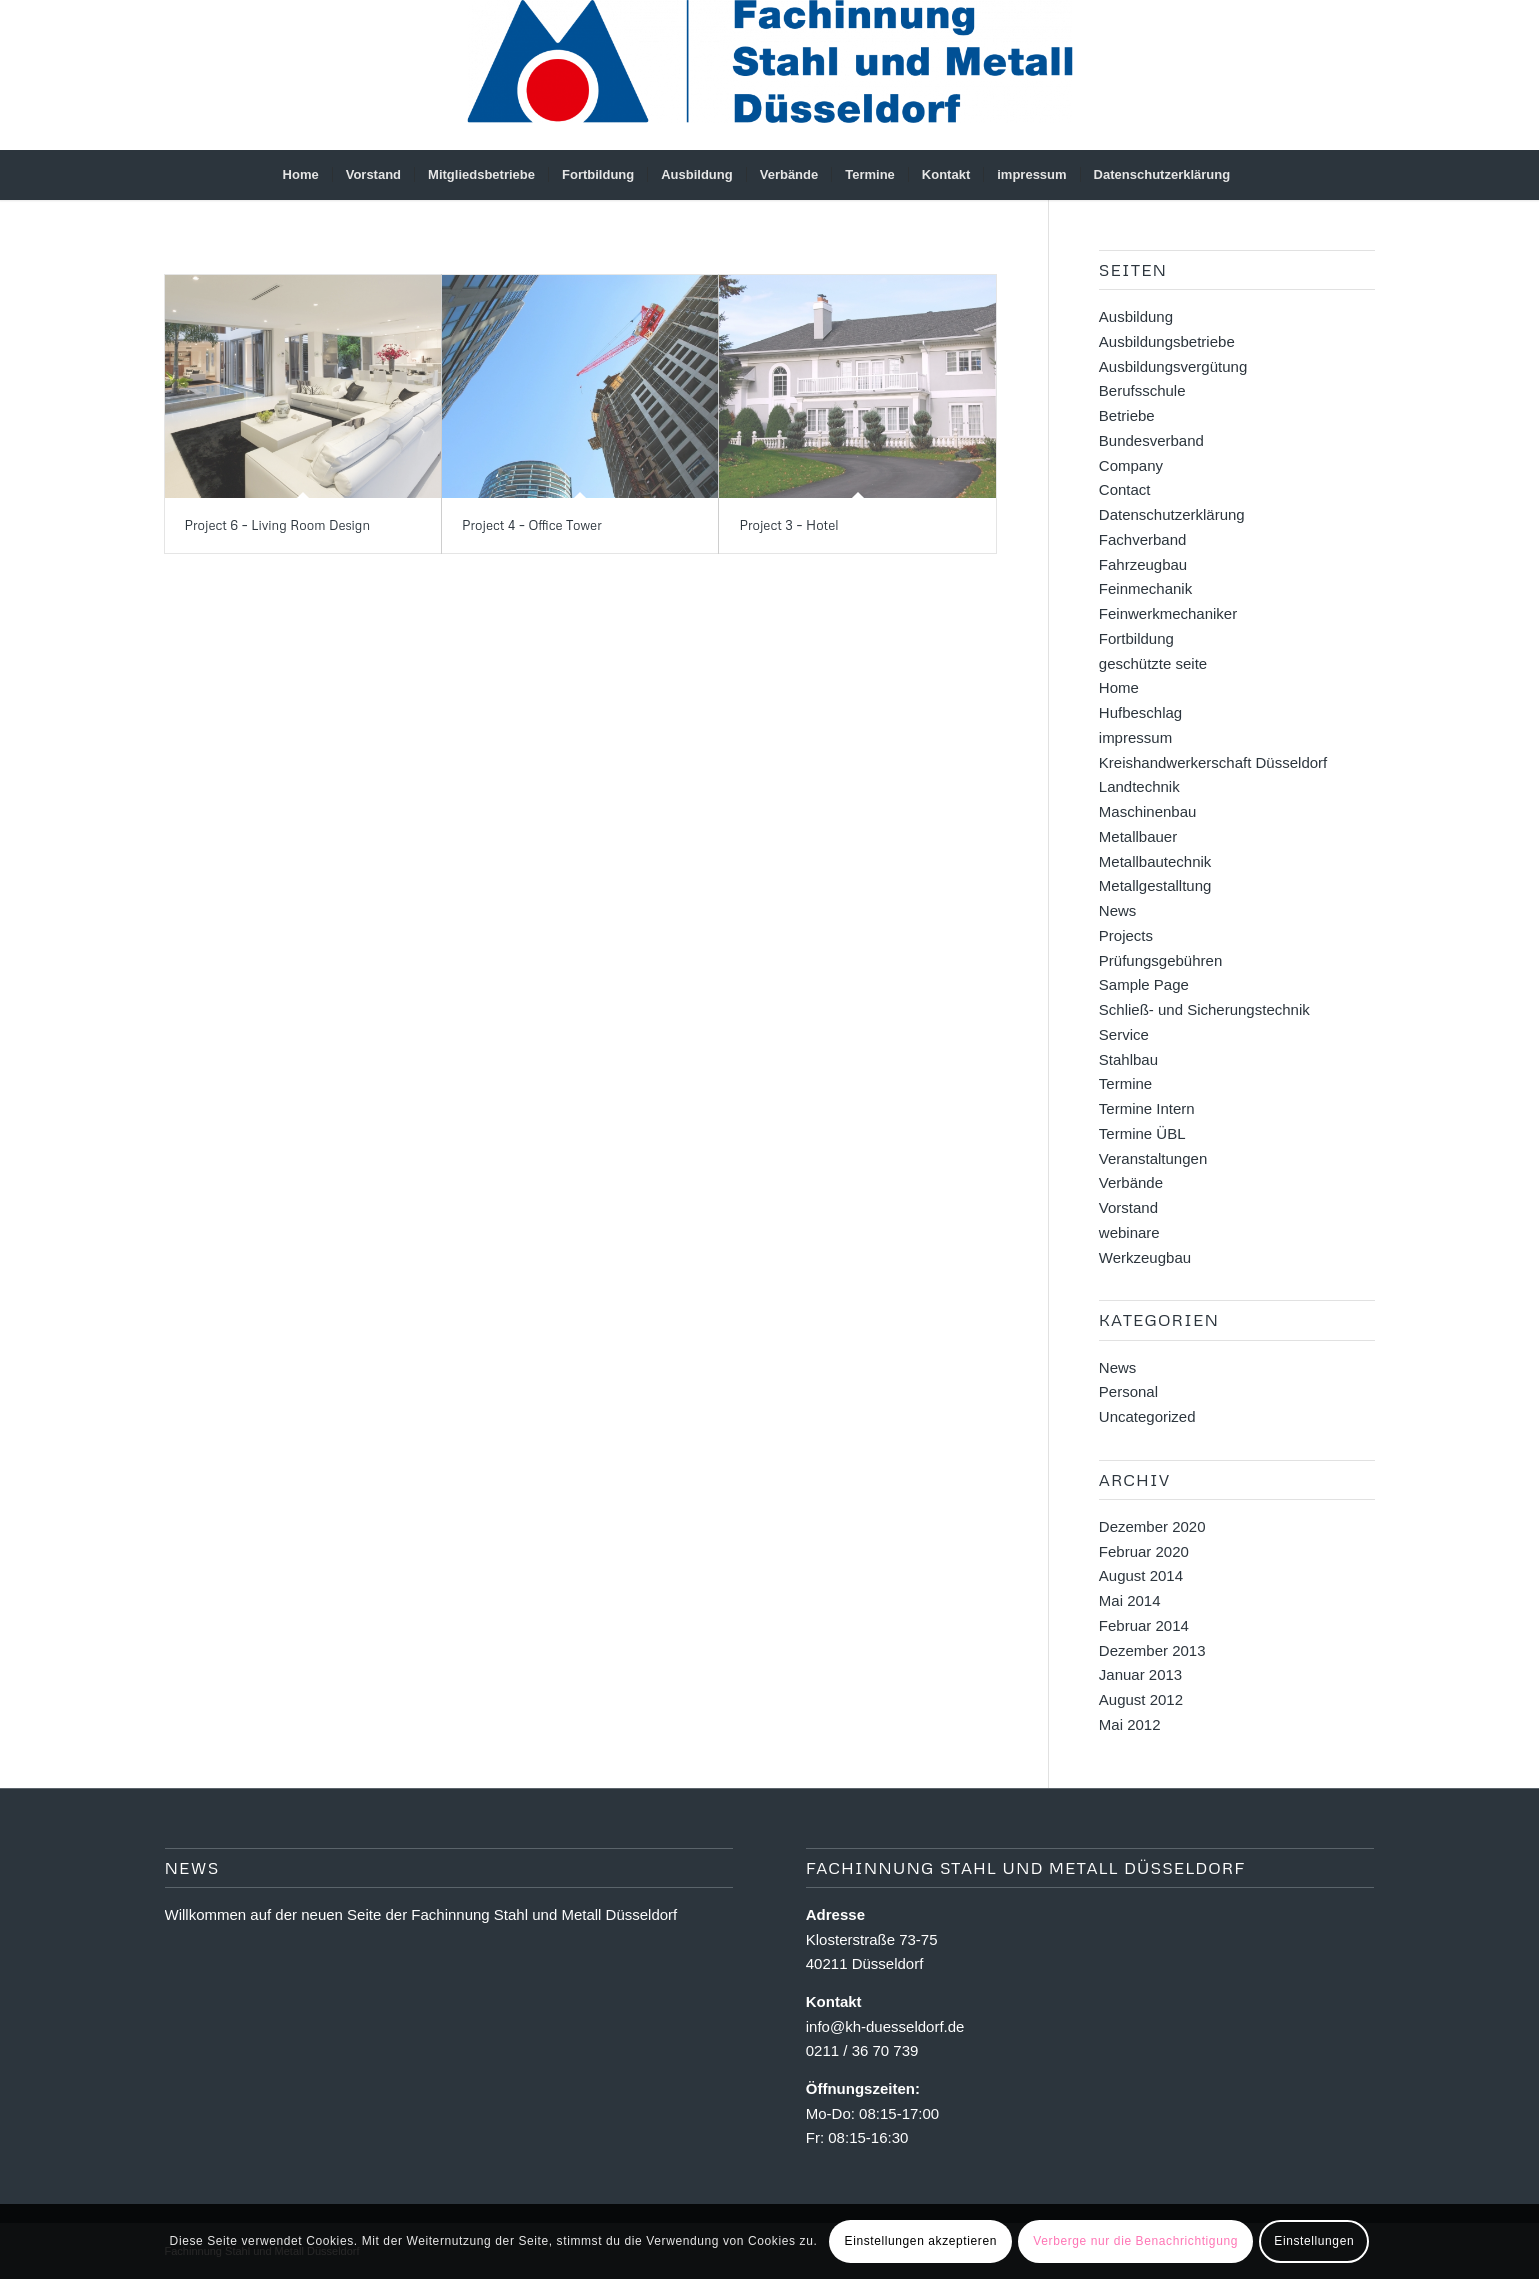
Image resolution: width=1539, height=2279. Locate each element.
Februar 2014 (1144, 1625)
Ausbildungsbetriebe (1167, 341)
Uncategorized (1147, 1416)
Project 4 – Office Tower (532, 525)
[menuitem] (301, 175)
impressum (1135, 737)
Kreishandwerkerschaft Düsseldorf (1213, 762)
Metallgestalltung (1155, 885)
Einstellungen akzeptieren (921, 2241)
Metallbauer (1138, 836)
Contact (1125, 489)
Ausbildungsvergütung (1173, 366)
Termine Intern (1147, 1108)
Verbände (1131, 1182)
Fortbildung (1136, 638)
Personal (1128, 1391)
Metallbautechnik (1155, 861)
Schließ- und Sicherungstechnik (1204, 1009)
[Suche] (1256, 175)
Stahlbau (1128, 1059)
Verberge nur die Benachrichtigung (1135, 2241)
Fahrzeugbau (1143, 564)
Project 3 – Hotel (788, 525)
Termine (1125, 1083)
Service (1124, 1034)
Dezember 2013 (1152, 1650)
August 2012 (1141, 1699)
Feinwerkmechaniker (1168, 613)
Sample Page (1144, 984)
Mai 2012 (1130, 1724)
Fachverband (1143, 539)
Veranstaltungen (1153, 1158)
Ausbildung (1136, 316)
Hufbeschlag (1140, 712)
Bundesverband (1151, 440)
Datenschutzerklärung (1172, 514)
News (1118, 910)
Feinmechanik (1145, 588)
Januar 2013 (1140, 1674)
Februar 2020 (1144, 1551)
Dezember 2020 (1152, 1526)
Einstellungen (1314, 2241)
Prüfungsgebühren (1160, 960)
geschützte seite (1153, 663)
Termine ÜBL (1142, 1133)
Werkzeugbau (1145, 1257)
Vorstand (1128, 1207)
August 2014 (1141, 1575)
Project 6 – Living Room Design (278, 525)
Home (1119, 687)
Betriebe (1127, 415)
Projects (1126, 935)
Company (1131, 465)
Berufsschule (1142, 390)
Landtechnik (1139, 786)
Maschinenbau (1148, 811)
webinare (1129, 1232)
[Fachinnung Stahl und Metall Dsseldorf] (769, 75)
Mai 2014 (1130, 1600)
